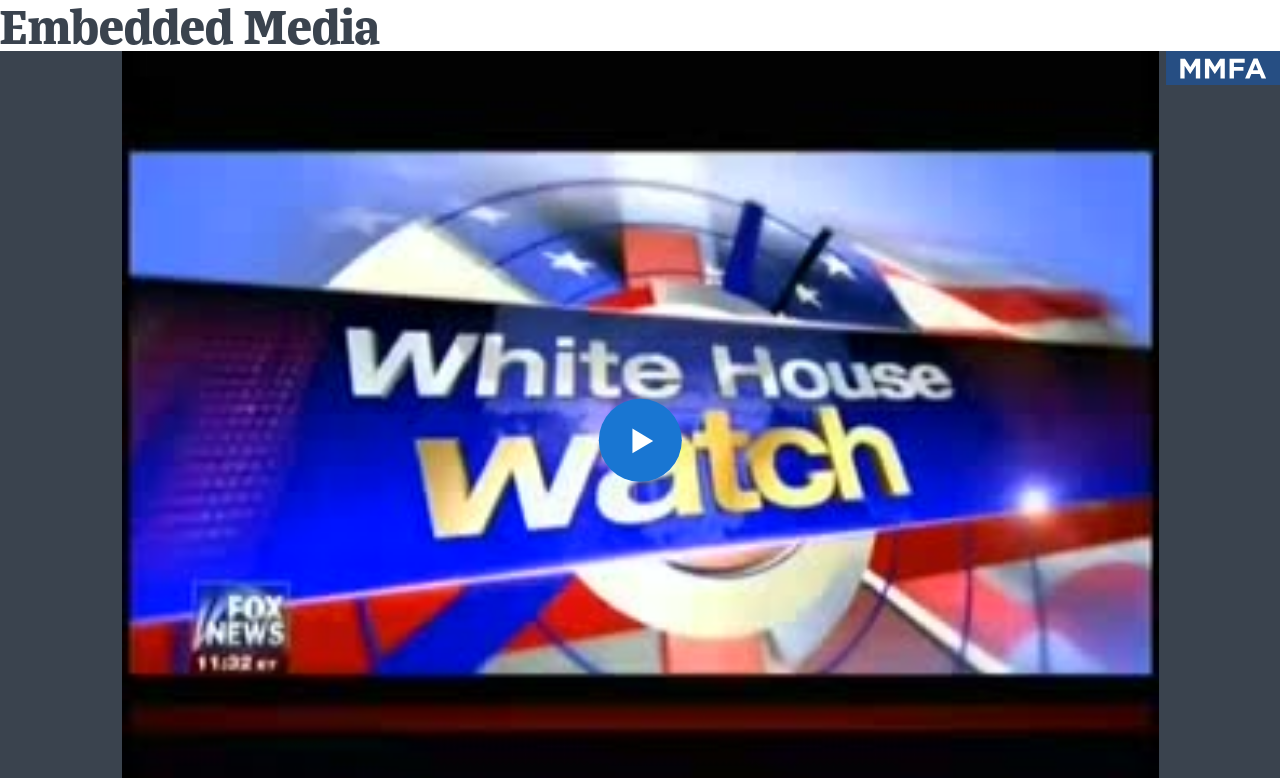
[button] (639, 439)
